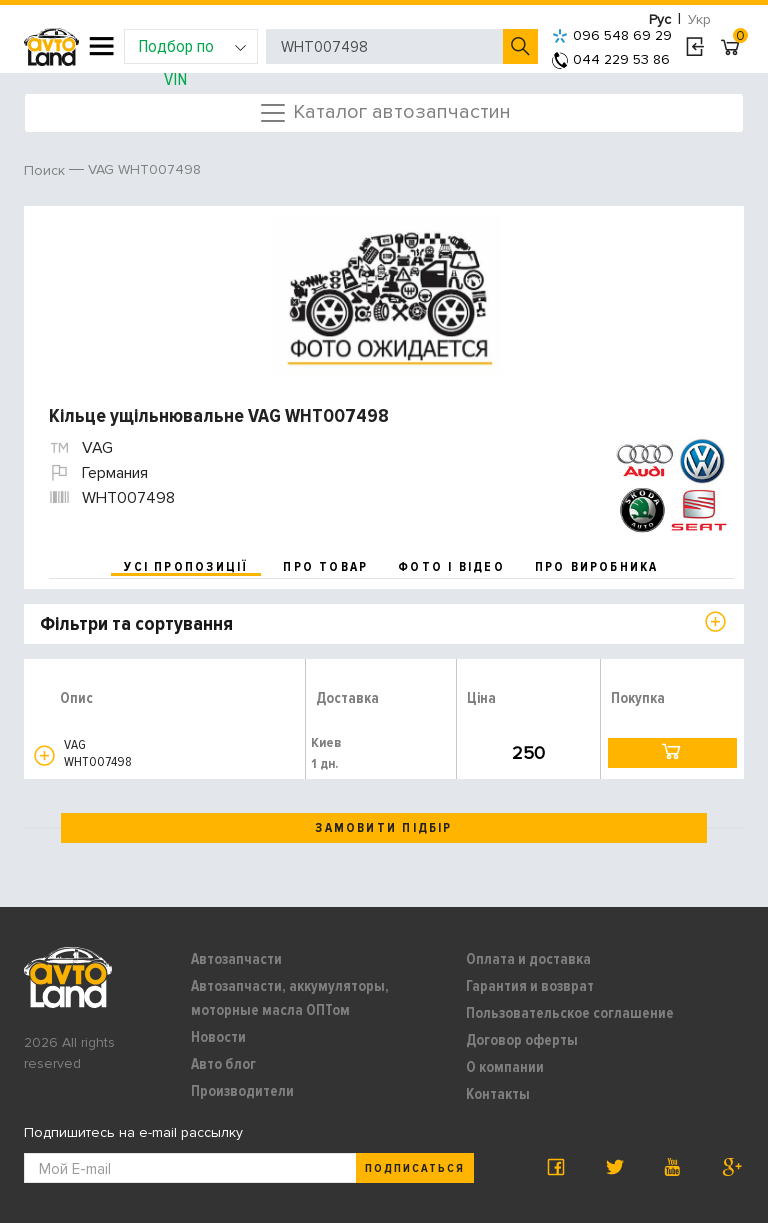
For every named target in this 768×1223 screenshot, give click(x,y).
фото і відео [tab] (451, 567)
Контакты (498, 1094)
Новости (218, 1037)
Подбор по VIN (192, 49)
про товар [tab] (325, 567)
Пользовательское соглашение (570, 1013)
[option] (386, 296)
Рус (660, 19)
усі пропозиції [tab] (186, 567)
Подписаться (415, 1168)
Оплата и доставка (528, 959)
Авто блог (223, 1064)
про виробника (597, 567)
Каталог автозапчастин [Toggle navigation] (384, 113)
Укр (699, 19)
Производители (242, 1091)
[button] (44, 755)
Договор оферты (522, 1040)
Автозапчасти (236, 959)
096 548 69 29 (612, 35)
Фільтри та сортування (136, 624)
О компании (505, 1067)
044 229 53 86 (611, 59)
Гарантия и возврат (530, 986)
